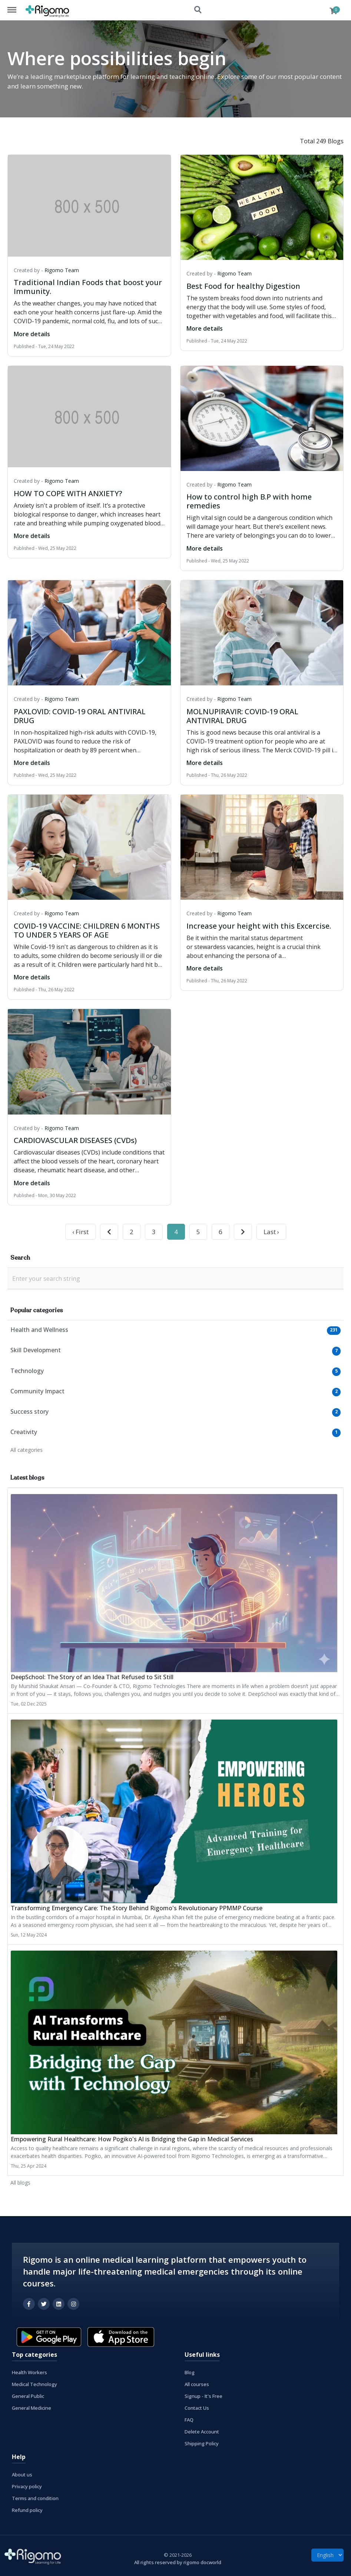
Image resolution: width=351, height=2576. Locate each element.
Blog (190, 2372)
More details (32, 334)
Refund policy (27, 2510)
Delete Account (202, 2431)
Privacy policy (27, 2486)
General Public (28, 2396)
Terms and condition (35, 2498)
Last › (271, 1231)
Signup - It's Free (203, 2396)
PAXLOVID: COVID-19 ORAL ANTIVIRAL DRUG (80, 715)
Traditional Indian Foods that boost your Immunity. (88, 286)
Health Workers (29, 2372)
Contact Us (197, 2408)
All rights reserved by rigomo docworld (177, 2562)
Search (198, 10)
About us (22, 2474)
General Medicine (31, 2408)
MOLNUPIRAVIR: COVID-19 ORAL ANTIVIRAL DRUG (242, 715)
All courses (197, 2384)
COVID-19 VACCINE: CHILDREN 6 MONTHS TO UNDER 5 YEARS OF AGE (87, 930)
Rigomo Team (61, 270)
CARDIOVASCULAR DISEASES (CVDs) (75, 1140)
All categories (26, 1449)
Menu (15, 6)
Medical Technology (34, 2384)
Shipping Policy (202, 2443)
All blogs (20, 2182)
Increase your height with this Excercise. (258, 926)
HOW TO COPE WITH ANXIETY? (68, 493)
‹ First (80, 1231)
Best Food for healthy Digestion (243, 286)
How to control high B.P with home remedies (249, 501)
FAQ (189, 2419)
